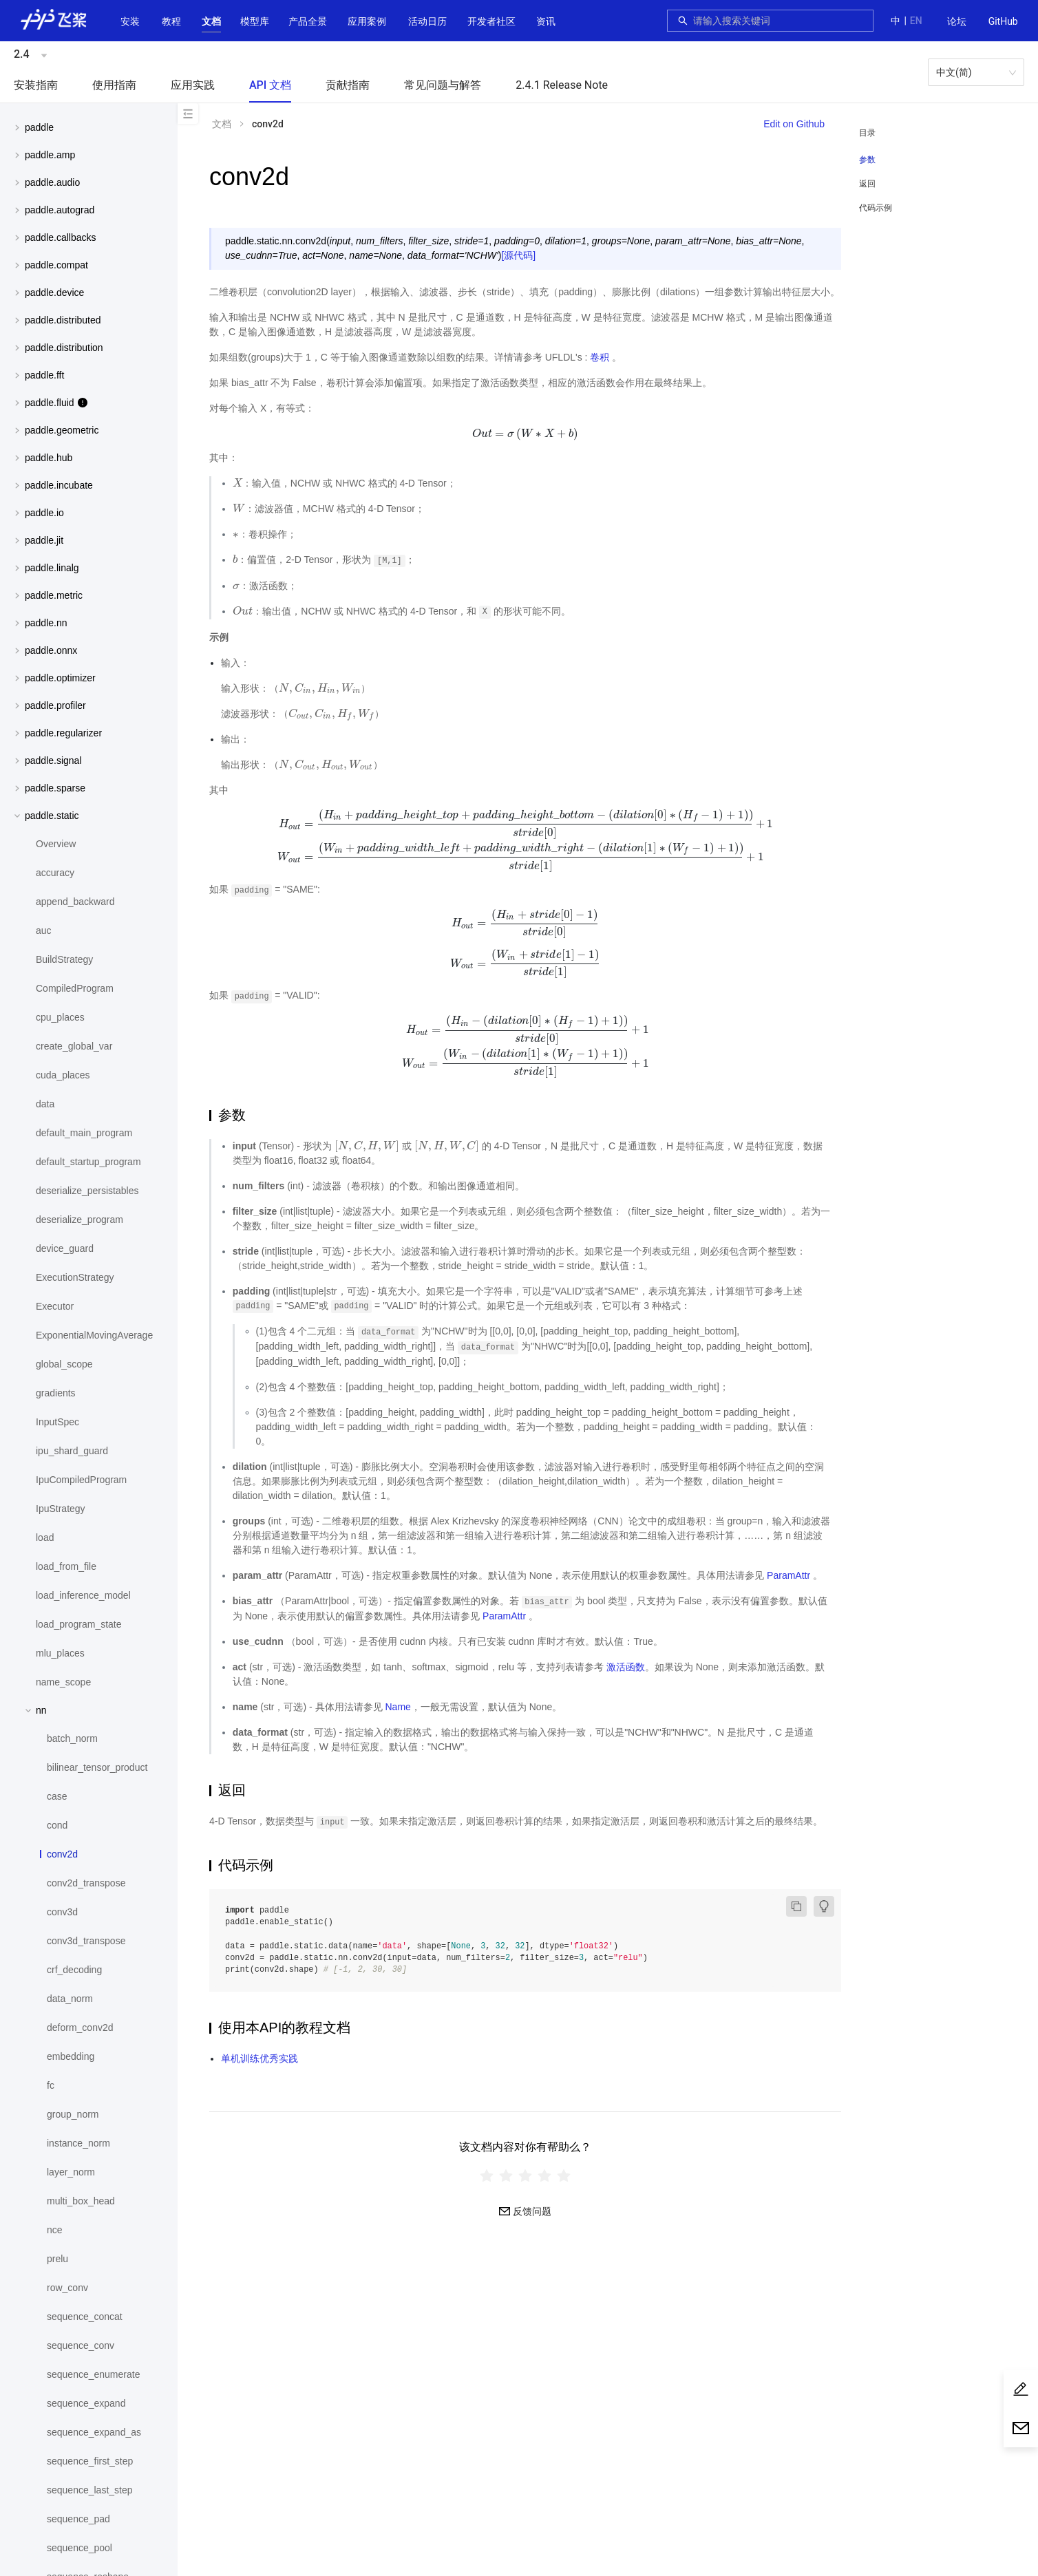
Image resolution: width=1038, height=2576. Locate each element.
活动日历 (427, 21)
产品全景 (307, 21)
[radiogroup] (525, 2175)
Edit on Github (794, 123)
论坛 (956, 21)
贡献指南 (348, 85)
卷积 (599, 357)
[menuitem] (956, 22)
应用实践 (193, 85)
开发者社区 (491, 21)
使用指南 (114, 85)
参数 (867, 159)
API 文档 (270, 85)
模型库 (254, 21)
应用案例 (367, 21)
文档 (211, 21)
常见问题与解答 (442, 85)
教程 (171, 21)
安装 (130, 21)
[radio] (487, 2175)
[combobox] (779, 20)
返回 (867, 184)
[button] (211, 21)
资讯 (545, 21)
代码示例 (875, 208)
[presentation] (525, 433)
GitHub (1003, 21)
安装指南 (36, 85)
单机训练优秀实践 (259, 2058)
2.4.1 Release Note (562, 85)
